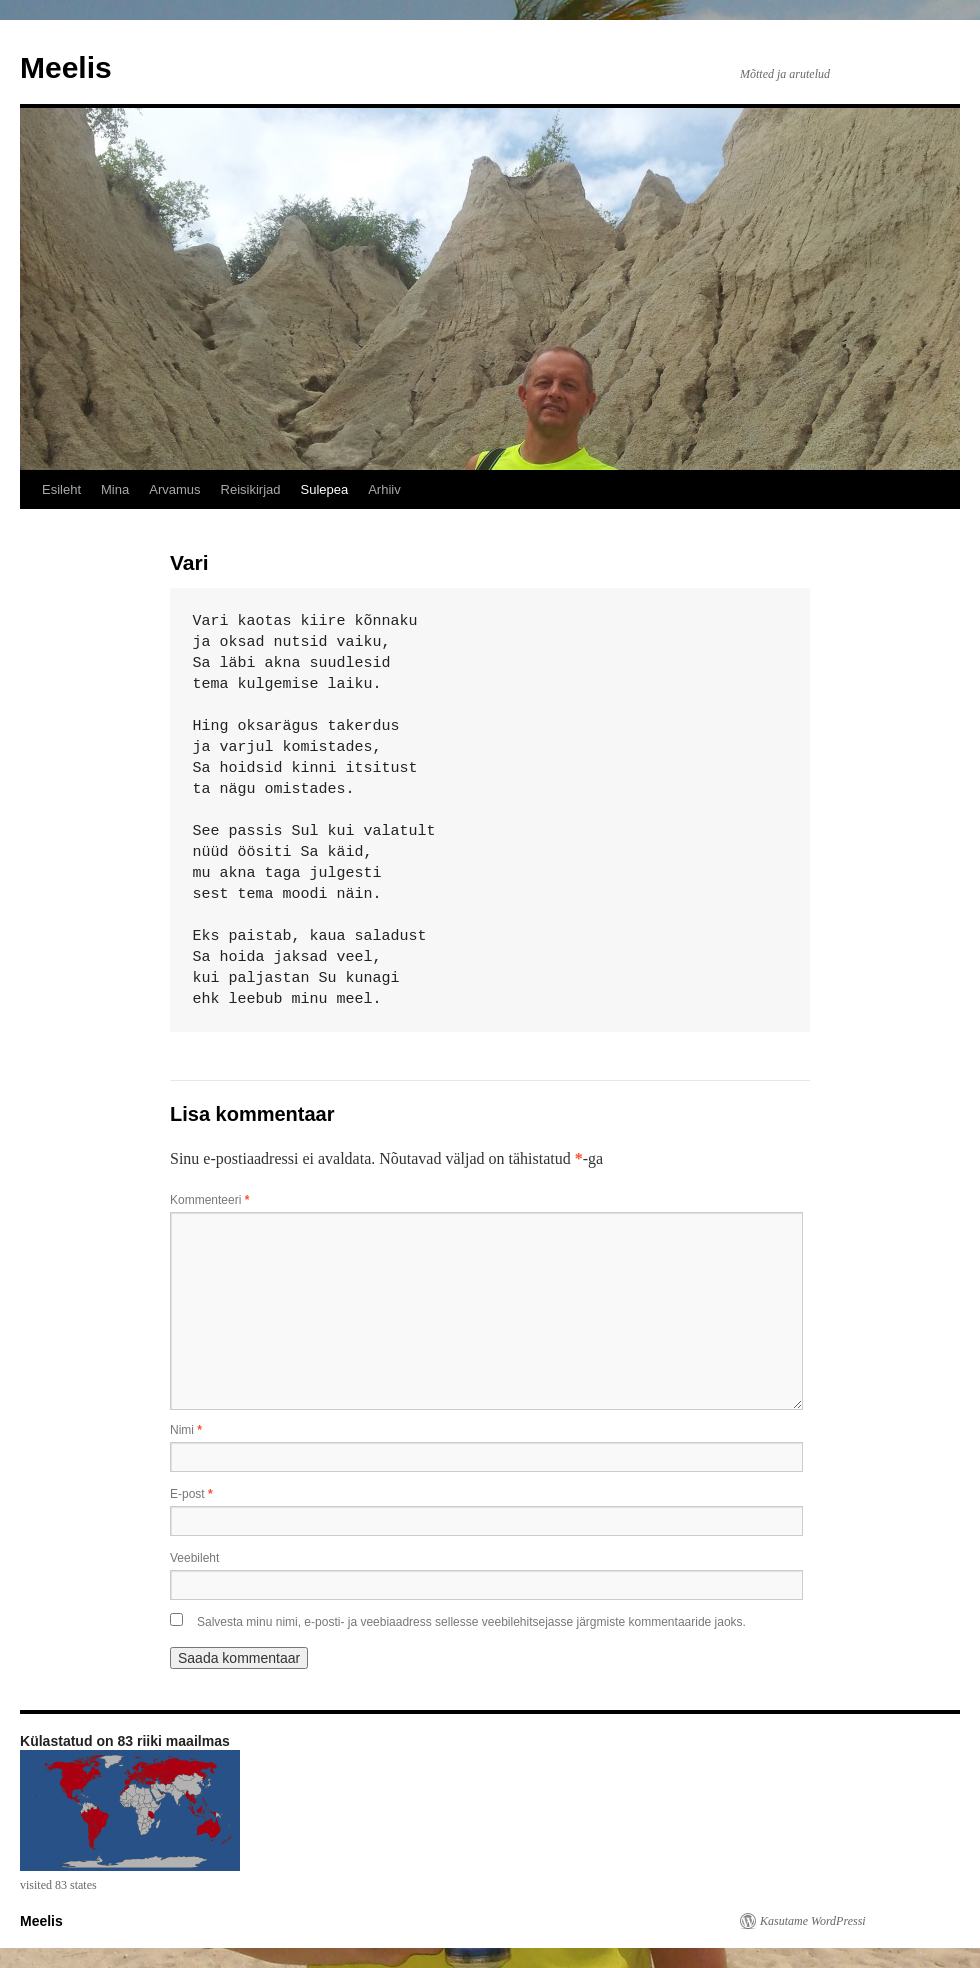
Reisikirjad (251, 489)
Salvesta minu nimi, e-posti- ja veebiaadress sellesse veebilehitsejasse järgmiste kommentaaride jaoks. (471, 1622)
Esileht (61, 489)
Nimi (186, 1430)
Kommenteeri (209, 1200)
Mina (115, 489)
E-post (191, 1494)
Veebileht (194, 1558)
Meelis (66, 67)
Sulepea (324, 489)
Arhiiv (384, 489)
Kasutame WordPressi (813, 1921)
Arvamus (174, 489)
